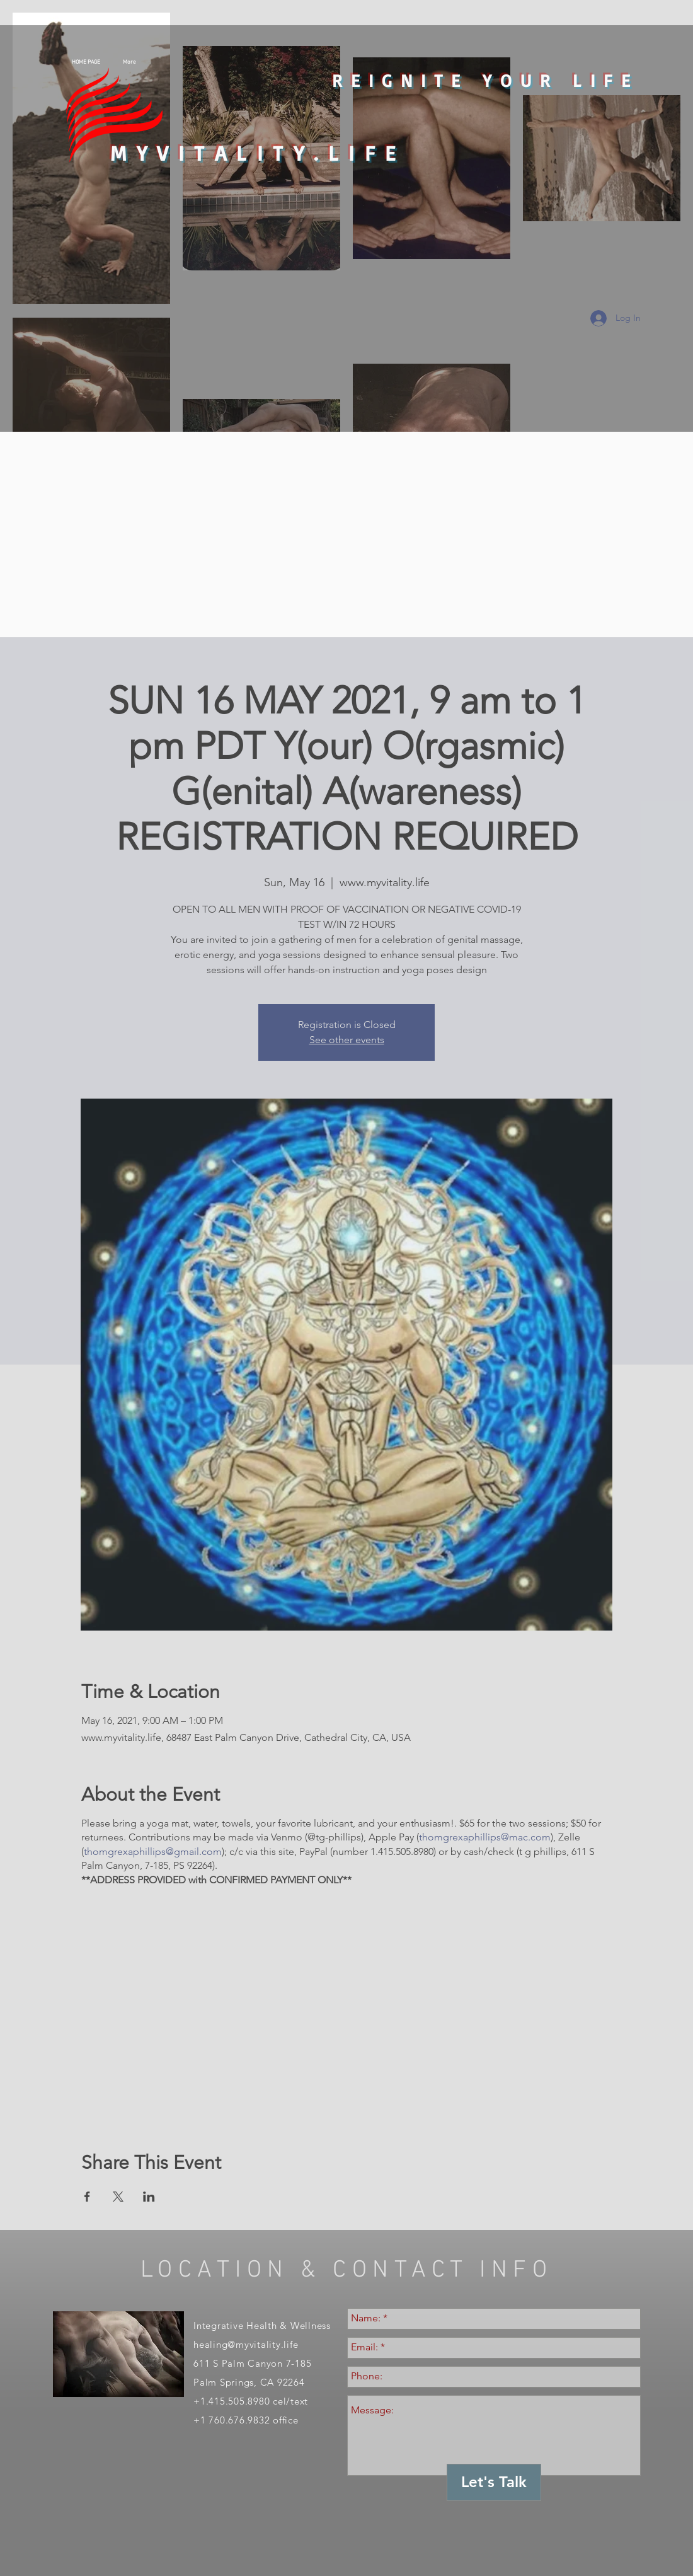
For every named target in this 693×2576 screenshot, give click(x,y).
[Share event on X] (118, 2197)
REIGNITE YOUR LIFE (485, 80)
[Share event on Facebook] (87, 2197)
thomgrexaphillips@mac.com (485, 1837)
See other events (346, 1040)
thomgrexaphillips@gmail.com (153, 1851)
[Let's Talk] (494, 2482)
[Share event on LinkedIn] (149, 2197)
